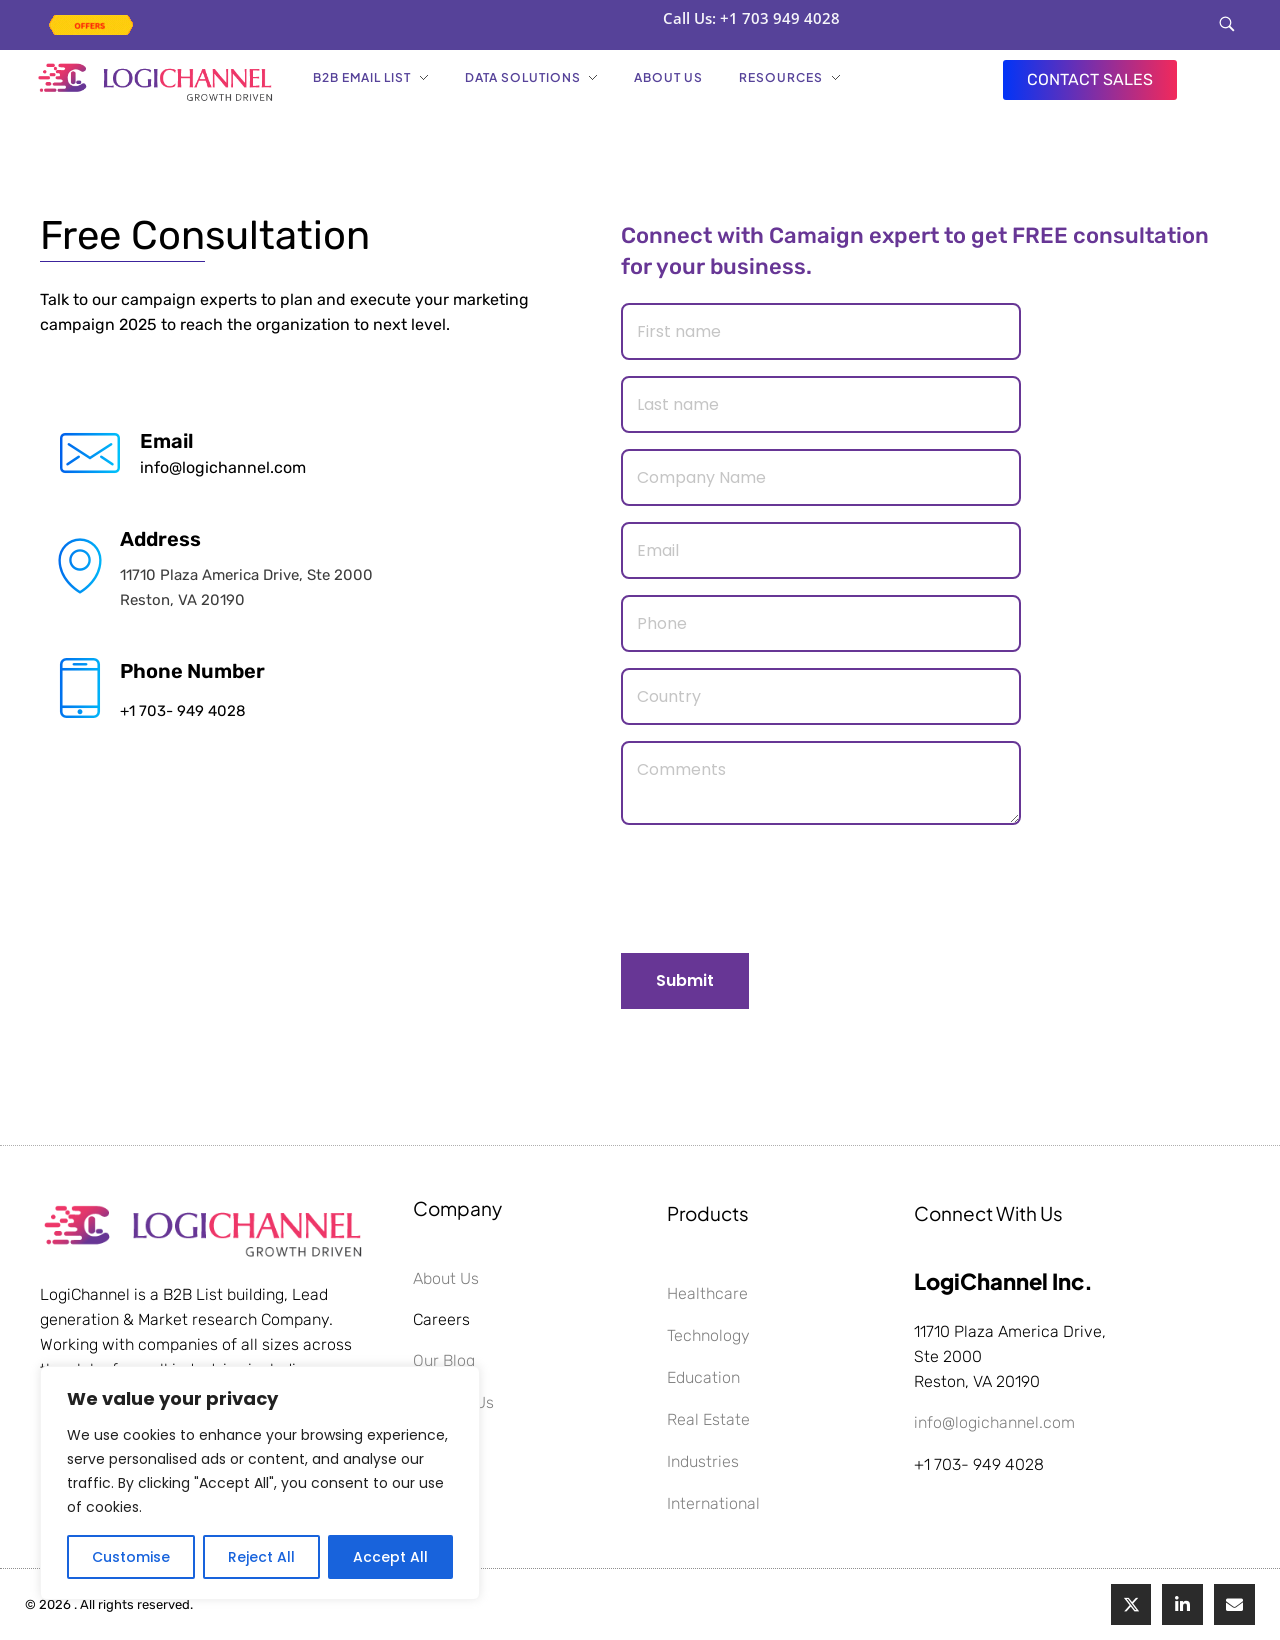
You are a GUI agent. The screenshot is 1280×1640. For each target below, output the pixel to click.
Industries (703, 1461)
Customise (131, 1557)
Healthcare (707, 1293)
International (713, 1503)
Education (703, 1377)
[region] (260, 1483)
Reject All (261, 1557)
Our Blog (444, 1360)
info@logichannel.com (223, 467)
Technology (708, 1335)
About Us (446, 1278)
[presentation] (773, 888)
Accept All (390, 1557)
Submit (685, 980)
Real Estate (708, 1419)
